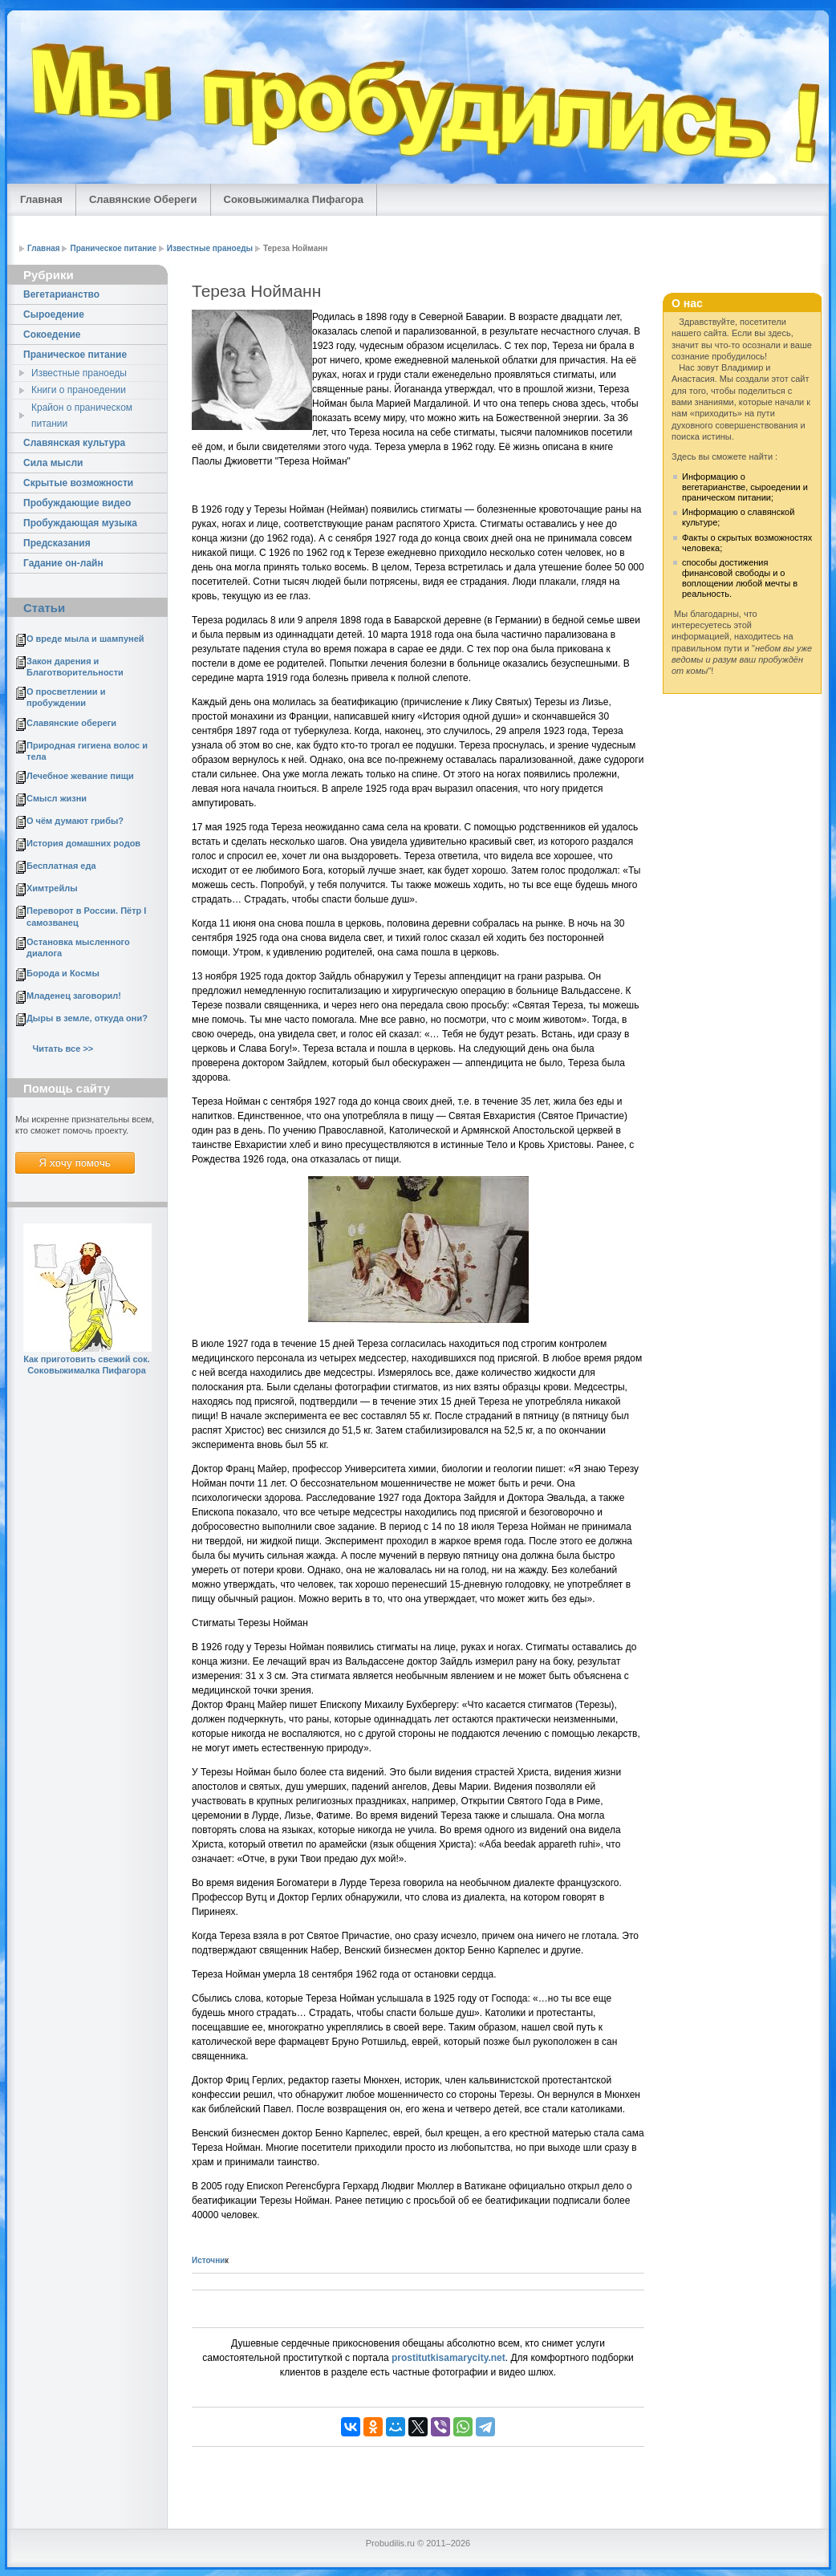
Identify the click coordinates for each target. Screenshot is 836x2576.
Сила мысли (53, 463)
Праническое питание (113, 248)
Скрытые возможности (78, 483)
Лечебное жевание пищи (80, 776)
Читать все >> (62, 1048)
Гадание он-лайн (63, 563)
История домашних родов (83, 843)
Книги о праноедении (78, 390)
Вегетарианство (61, 294)
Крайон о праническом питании (81, 415)
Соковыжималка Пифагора (293, 199)
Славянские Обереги (143, 199)
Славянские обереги (71, 723)
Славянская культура (74, 442)
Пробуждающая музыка (80, 523)
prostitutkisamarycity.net (448, 2357)
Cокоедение (51, 334)
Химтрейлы (52, 888)
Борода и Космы (62, 973)
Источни (208, 2260)
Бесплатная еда (61, 865)
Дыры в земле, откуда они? (87, 1018)
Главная (41, 199)
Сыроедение (53, 314)
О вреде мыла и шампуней (85, 638)
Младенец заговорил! (73, 995)
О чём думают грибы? (75, 821)
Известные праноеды (210, 248)
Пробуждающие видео (77, 503)
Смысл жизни (56, 798)
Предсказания (57, 543)
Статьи (44, 608)
